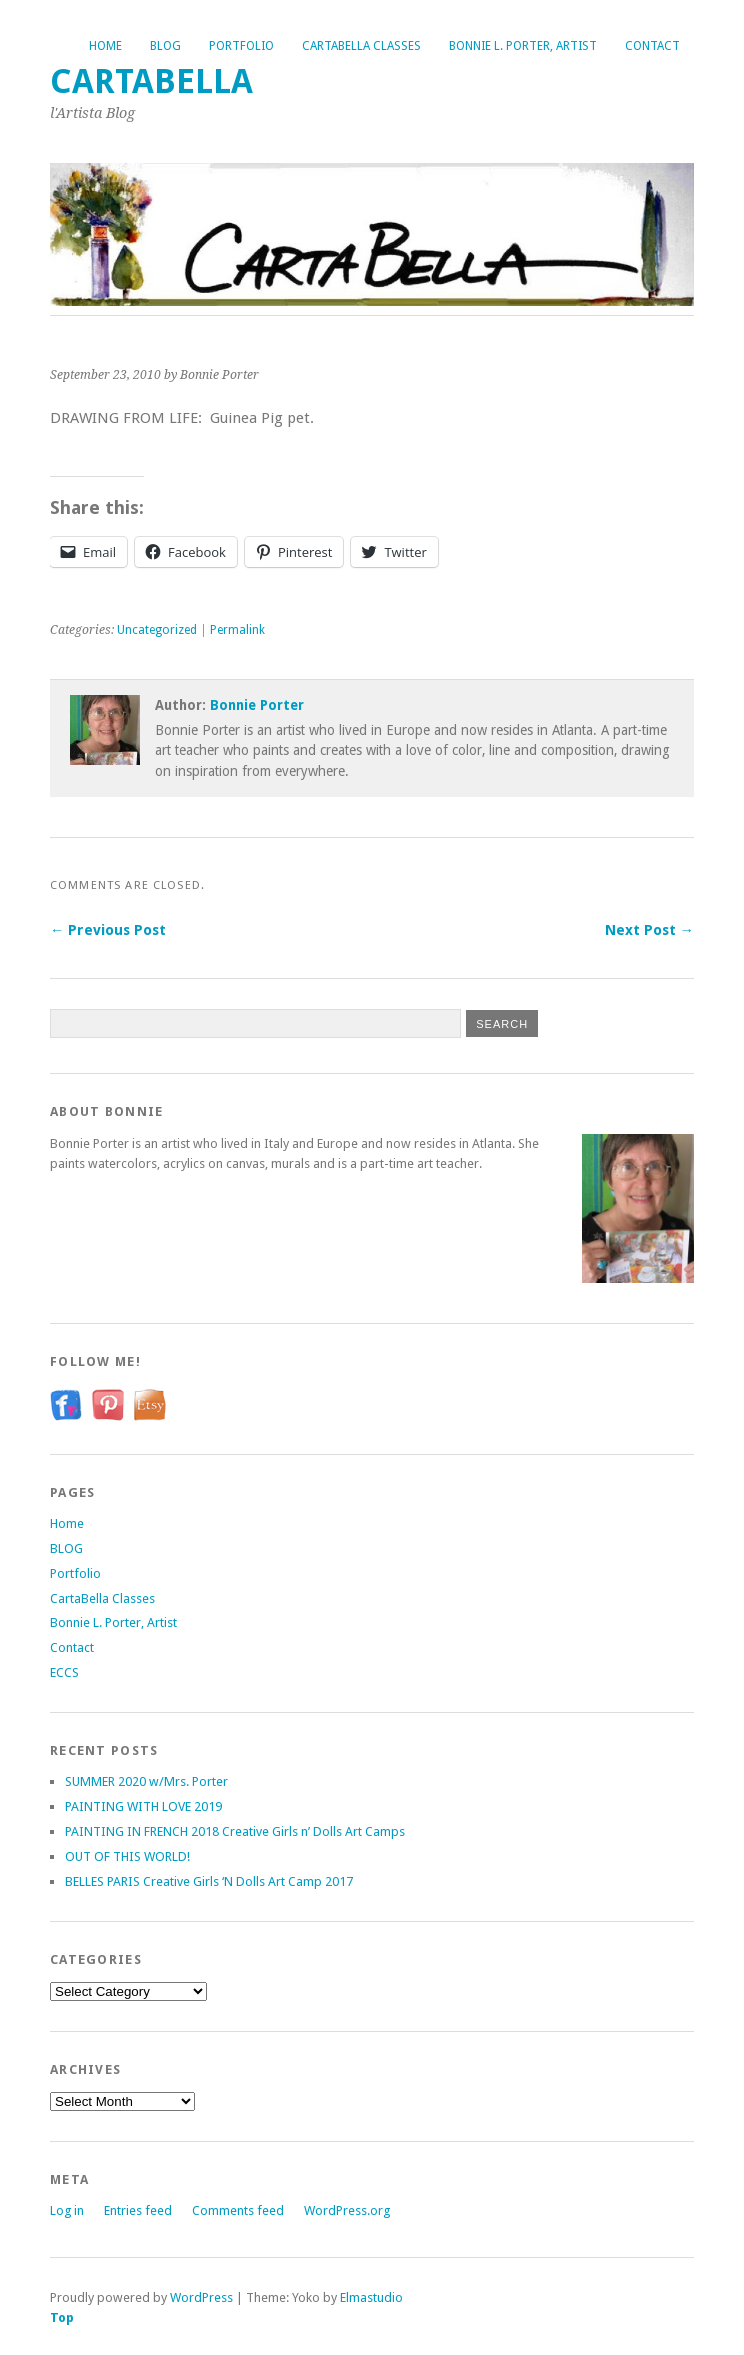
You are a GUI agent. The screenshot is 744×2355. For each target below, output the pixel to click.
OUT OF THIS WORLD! (127, 1856)
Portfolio (241, 46)
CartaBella (151, 81)
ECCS (64, 1672)
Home (105, 46)
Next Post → (649, 930)
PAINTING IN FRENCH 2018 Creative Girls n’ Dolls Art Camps (235, 1831)
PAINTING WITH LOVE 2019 (143, 1806)
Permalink (237, 630)
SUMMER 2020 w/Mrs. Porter (146, 1781)
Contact (652, 46)
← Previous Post (108, 930)
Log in (67, 2210)
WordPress (201, 2297)
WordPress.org (347, 2210)
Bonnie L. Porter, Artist (523, 46)
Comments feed (238, 2210)
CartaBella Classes (361, 46)
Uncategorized (157, 630)
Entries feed (138, 2210)
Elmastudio (371, 2297)
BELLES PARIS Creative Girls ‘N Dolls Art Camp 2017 (209, 1881)
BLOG (165, 46)
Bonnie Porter (257, 705)
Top (62, 2317)
